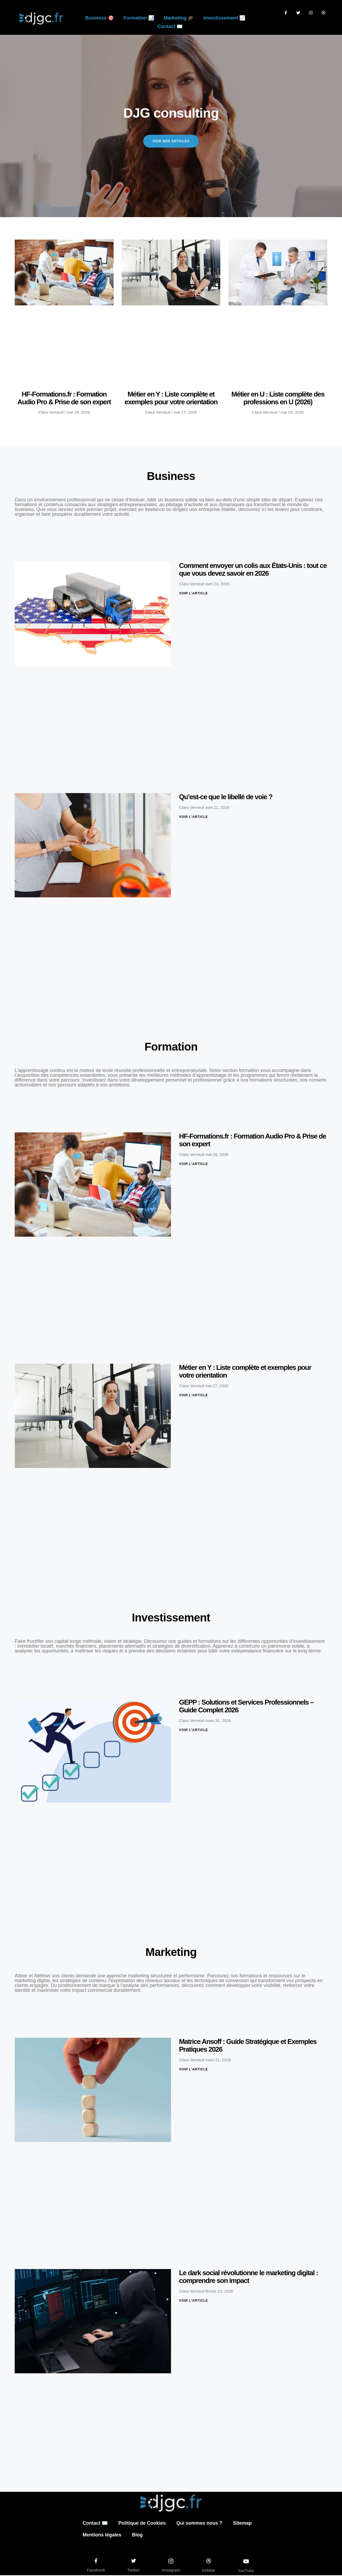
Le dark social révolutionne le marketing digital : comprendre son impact (248, 2277)
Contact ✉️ (169, 26)
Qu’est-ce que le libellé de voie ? (225, 797)
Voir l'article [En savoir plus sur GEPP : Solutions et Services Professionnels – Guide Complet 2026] (193, 1730)
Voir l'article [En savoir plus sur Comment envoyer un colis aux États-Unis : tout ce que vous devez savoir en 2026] (193, 594)
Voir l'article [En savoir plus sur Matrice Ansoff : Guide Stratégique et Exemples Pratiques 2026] (193, 2070)
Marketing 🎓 (179, 18)
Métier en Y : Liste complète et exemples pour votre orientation (171, 398)
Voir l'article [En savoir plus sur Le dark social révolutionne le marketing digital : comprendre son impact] (193, 2301)
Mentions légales (102, 2535)
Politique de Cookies (142, 2524)
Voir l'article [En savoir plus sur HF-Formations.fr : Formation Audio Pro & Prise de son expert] (193, 1165)
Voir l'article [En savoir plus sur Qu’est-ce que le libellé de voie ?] (193, 817)
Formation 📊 (138, 18)
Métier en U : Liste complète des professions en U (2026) (277, 398)
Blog (137, 2535)
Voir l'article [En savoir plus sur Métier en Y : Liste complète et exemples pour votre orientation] (193, 1396)
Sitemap (242, 2524)
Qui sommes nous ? (199, 2524)
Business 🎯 (99, 18)
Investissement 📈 (224, 18)
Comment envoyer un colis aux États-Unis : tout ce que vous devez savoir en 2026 (253, 570)
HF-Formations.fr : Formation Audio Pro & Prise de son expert (64, 398)
